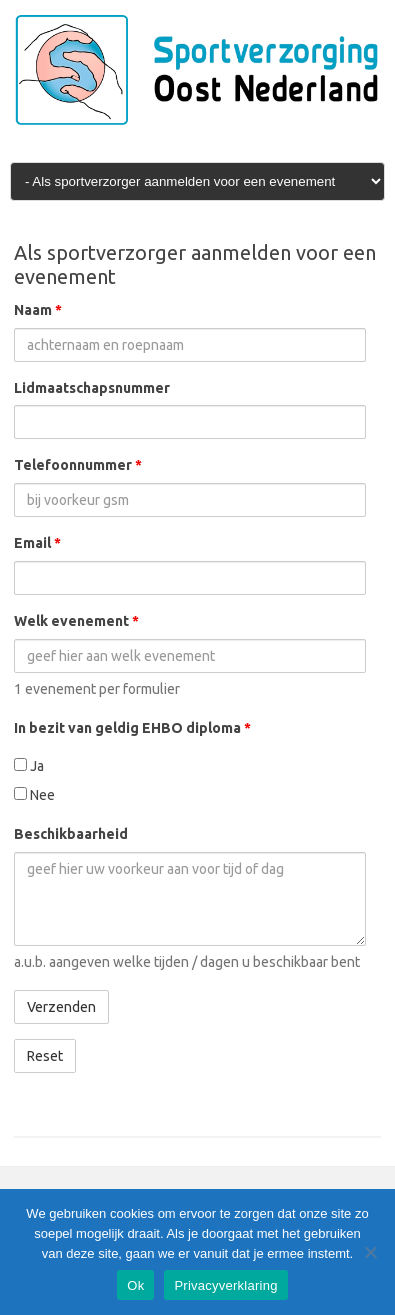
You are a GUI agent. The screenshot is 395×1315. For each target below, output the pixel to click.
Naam (38, 310)
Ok (135, 1285)
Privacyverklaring (225, 1285)
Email (37, 543)
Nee (34, 795)
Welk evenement (76, 621)
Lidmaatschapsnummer (92, 388)
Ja (29, 766)
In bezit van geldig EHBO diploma (132, 728)
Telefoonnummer (78, 465)
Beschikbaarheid (71, 834)
